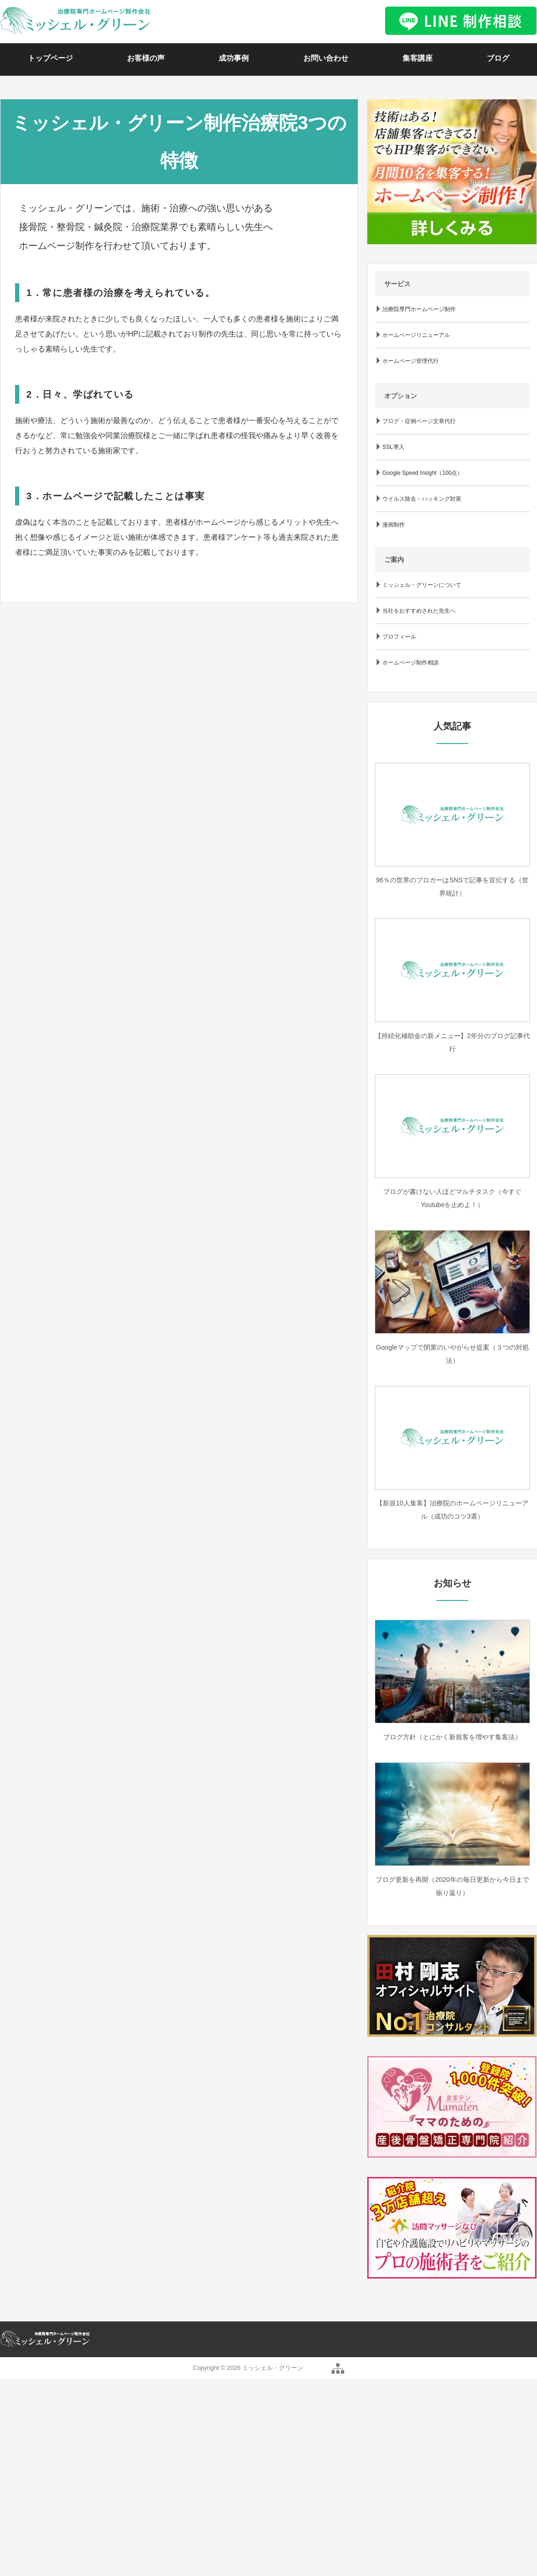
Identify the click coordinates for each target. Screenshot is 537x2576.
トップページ (50, 58)
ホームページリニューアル (416, 335)
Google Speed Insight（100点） (422, 473)
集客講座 (418, 58)
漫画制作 (393, 524)
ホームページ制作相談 (410, 662)
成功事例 (234, 58)
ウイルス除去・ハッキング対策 (421, 499)
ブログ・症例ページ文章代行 (419, 421)
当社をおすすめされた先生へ (419, 611)
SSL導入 (393, 447)
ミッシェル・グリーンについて (421, 585)
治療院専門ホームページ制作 (419, 309)
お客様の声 (146, 58)
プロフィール (399, 636)
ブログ (498, 58)
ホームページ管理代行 (410, 361)
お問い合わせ (325, 58)
